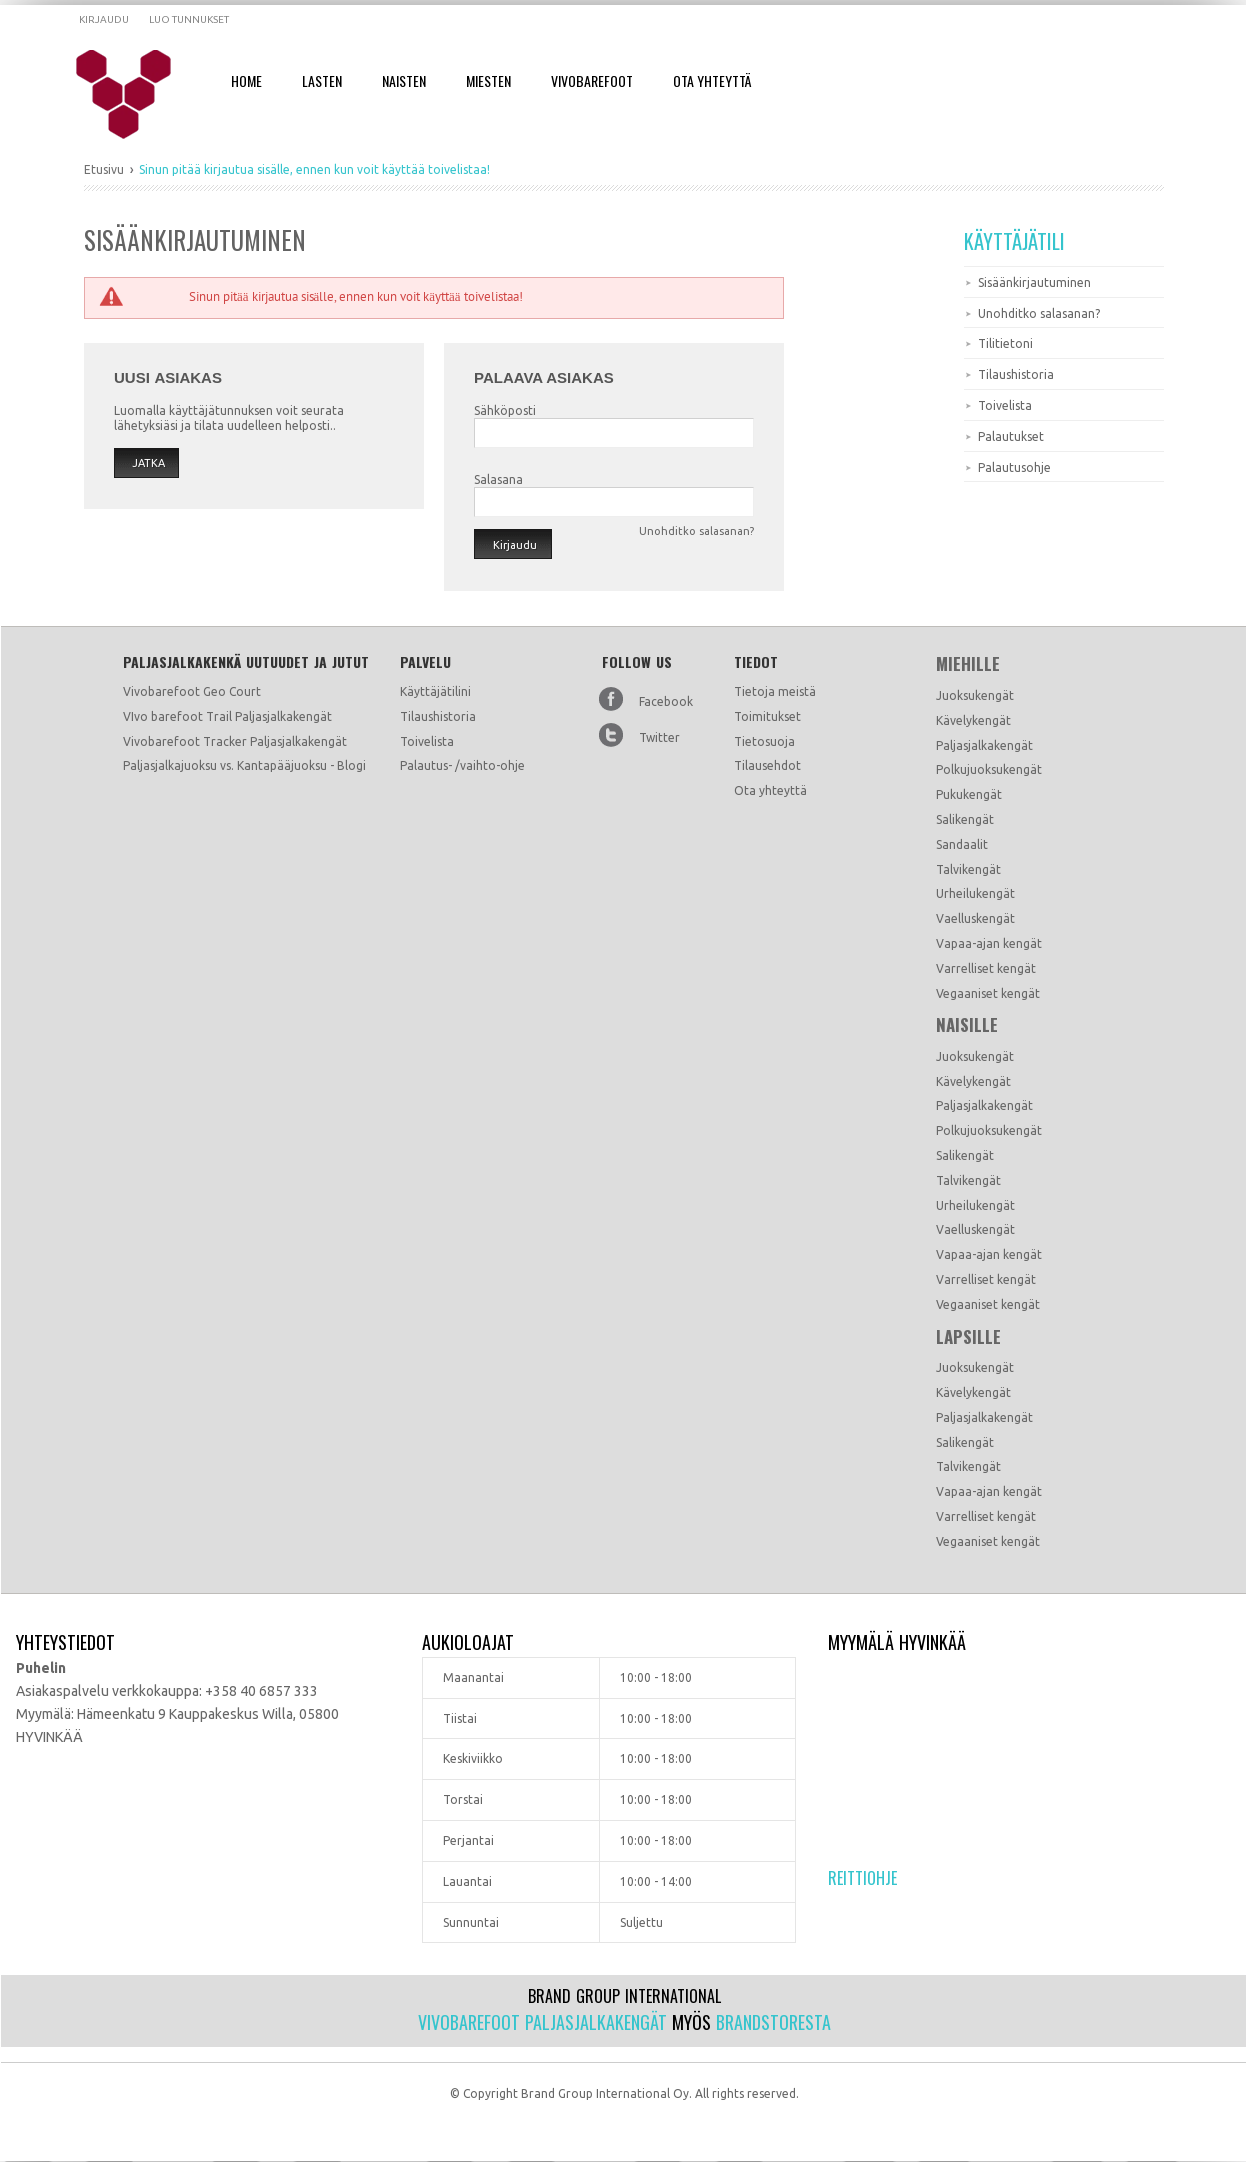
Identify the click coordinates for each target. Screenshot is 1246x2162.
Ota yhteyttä (770, 790)
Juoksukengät (975, 695)
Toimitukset (767, 716)
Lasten (322, 80)
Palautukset (1011, 436)
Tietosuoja (764, 741)
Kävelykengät (973, 720)
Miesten (488, 80)
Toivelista (1005, 405)
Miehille (968, 664)
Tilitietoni (1005, 343)
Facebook (666, 701)
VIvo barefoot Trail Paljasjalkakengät (227, 716)
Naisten (404, 80)
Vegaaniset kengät (988, 993)
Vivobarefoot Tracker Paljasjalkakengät (235, 741)
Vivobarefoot (592, 80)
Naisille (967, 1025)
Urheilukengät (975, 893)
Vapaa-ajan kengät (989, 943)
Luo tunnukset (189, 19)
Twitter (659, 737)
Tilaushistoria (1016, 374)
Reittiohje (862, 1878)
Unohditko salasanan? (1039, 313)
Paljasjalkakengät (984, 745)
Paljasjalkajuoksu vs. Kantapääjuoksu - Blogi (244, 765)
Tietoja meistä (775, 691)
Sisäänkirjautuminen (1034, 282)
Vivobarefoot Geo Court (192, 691)
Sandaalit (962, 844)
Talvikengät (968, 869)
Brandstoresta (773, 2022)
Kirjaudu (104, 19)
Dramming (136, 95)
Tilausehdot (767, 765)
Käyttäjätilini (435, 691)
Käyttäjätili (1014, 241)
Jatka (148, 463)
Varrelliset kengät (986, 968)
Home (246, 80)
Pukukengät (969, 794)
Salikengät (965, 819)
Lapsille (968, 1337)
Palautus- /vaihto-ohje (462, 765)
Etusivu (104, 169)
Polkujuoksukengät (989, 769)
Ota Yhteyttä (712, 80)
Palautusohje (1014, 467)
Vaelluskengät (975, 918)
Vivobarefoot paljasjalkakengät (542, 2022)
